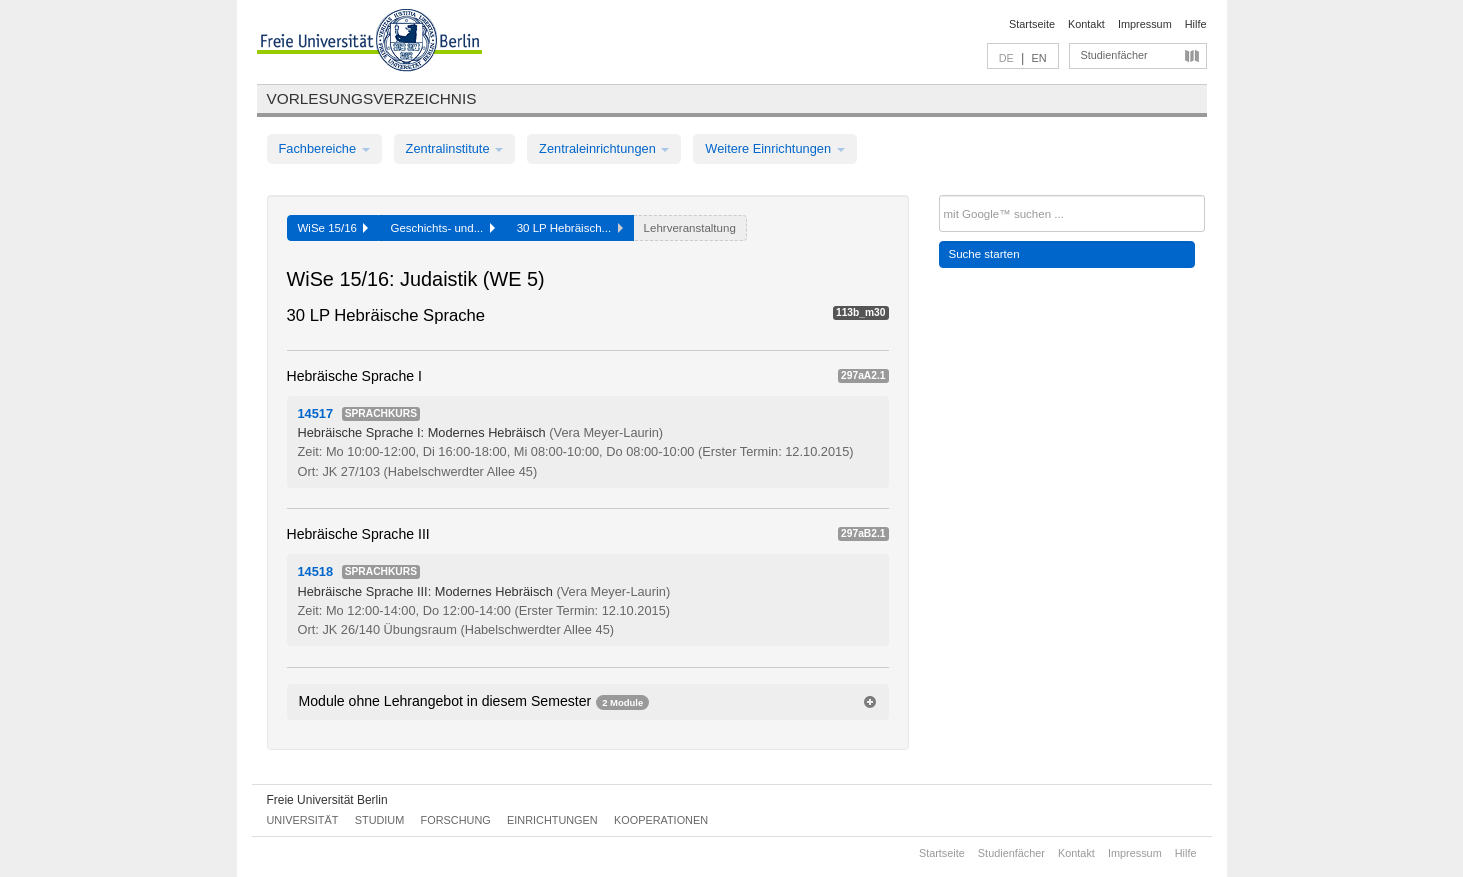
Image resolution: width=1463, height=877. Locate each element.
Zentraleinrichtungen (604, 148)
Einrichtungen (552, 820)
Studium (380, 820)
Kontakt (1086, 24)
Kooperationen (661, 820)
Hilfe (1196, 24)
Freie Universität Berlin (327, 800)
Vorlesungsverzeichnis (372, 98)
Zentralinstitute (455, 148)
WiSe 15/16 (333, 228)
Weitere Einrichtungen (774, 148)
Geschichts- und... (442, 228)
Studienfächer (1114, 55)
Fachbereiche (324, 148)
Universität (303, 820)
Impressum (1145, 24)
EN (1038, 58)
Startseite (1032, 24)
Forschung (456, 820)
